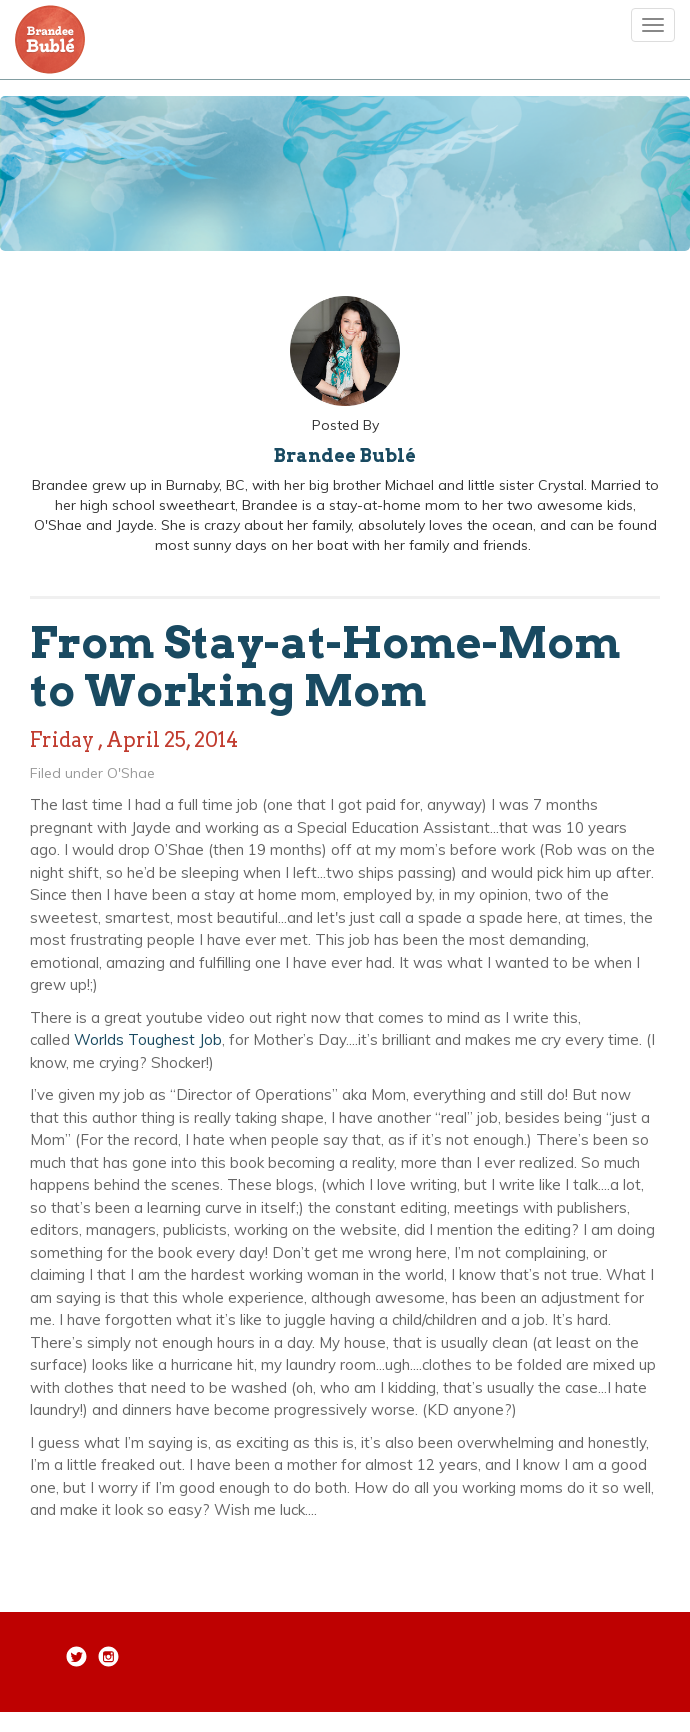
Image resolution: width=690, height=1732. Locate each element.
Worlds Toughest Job (148, 1039)
